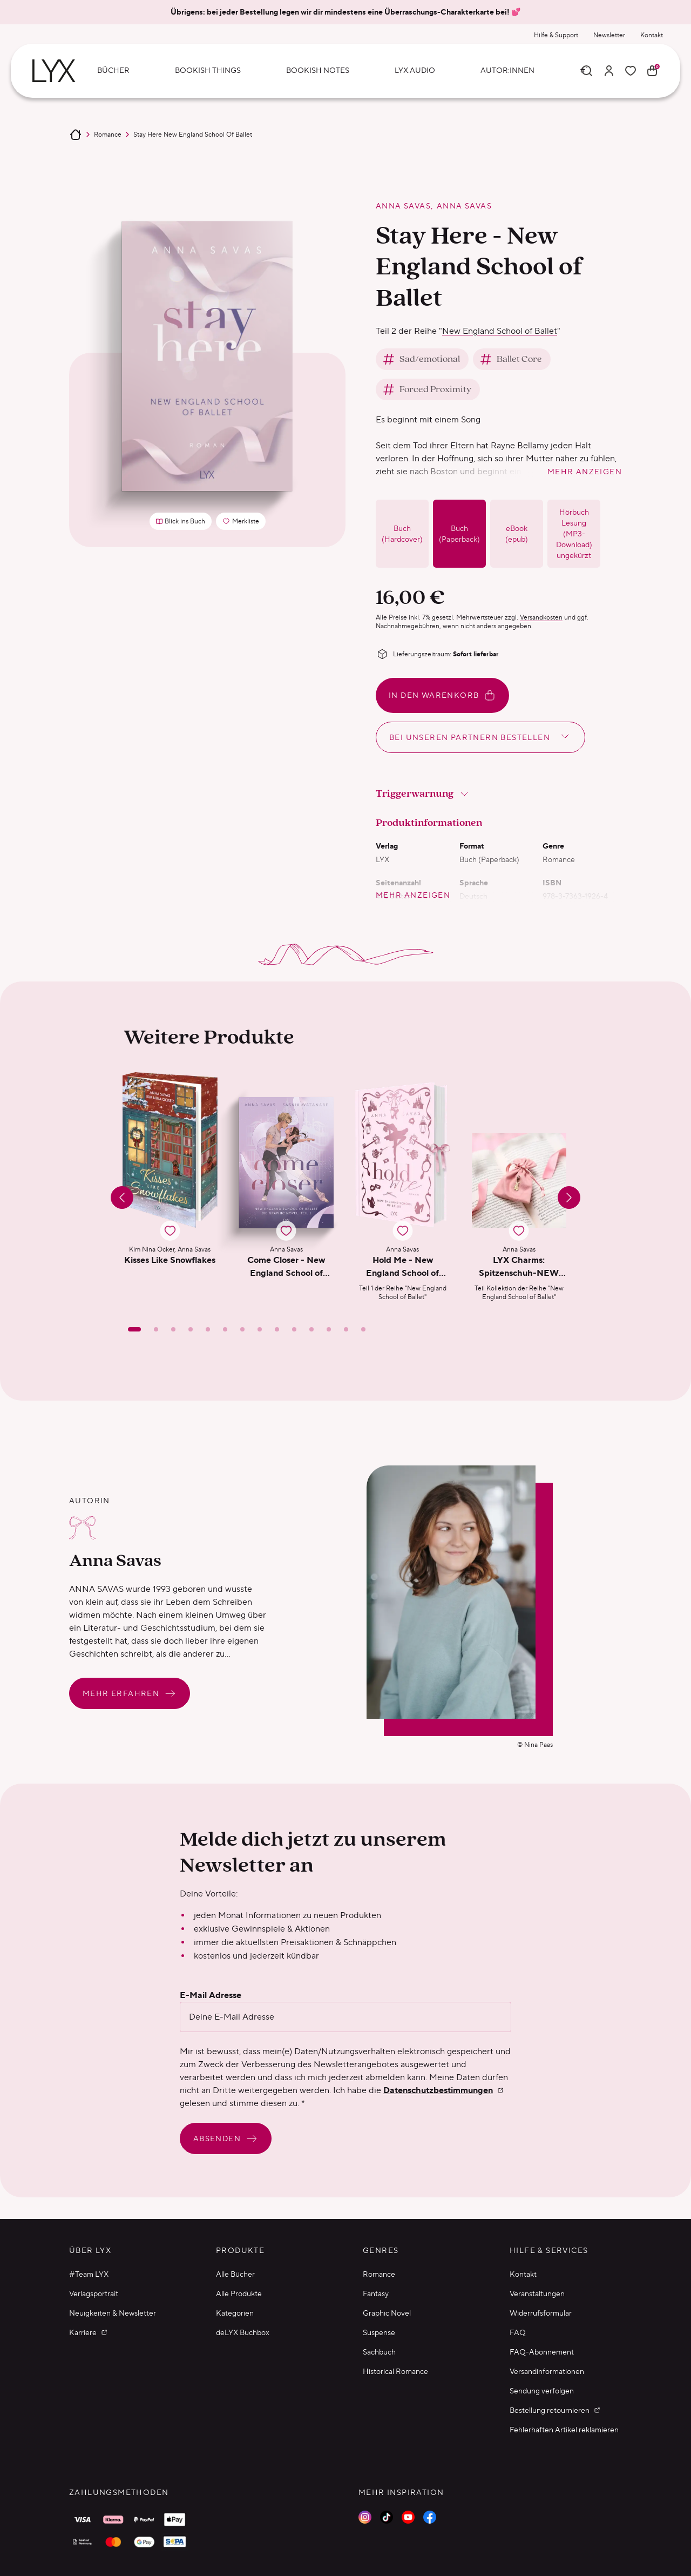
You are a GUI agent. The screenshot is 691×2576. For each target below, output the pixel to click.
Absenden (225, 2138)
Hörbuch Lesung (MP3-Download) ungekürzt (574, 534)
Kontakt (651, 34)
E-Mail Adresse (210, 1995)
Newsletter (609, 34)
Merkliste (244, 523)
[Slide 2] (156, 1329)
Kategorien (235, 2313)
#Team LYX (89, 2274)
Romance (107, 134)
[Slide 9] (276, 1329)
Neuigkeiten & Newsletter (112, 2313)
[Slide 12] (328, 1329)
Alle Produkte (239, 2293)
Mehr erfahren (130, 1693)
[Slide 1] (134, 1329)
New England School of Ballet (499, 331)
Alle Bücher (235, 2274)
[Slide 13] (346, 1329)
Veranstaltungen (537, 2293)
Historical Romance (395, 2371)
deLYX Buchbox (242, 2332)
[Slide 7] (242, 1329)
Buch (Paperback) (459, 533)
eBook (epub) (516, 533)
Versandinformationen (547, 2371)
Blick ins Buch (180, 521)
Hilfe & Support (556, 34)
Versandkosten (541, 617)
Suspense (379, 2332)
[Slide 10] (294, 1329)
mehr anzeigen (584, 471)
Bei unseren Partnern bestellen (480, 736)
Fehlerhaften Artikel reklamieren (564, 2429)
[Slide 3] (173, 1329)
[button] (170, 1187)
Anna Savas (403, 205)
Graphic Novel (387, 2313)
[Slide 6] (225, 1329)
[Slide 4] (190, 1329)
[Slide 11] (311, 1329)
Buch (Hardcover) (402, 533)
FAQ (518, 2332)
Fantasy (376, 2293)
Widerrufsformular (541, 2313)
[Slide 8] (259, 1329)
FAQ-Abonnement (542, 2351)
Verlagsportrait (93, 2293)
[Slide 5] (207, 1329)
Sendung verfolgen (542, 2390)
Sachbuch (379, 2351)
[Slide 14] (363, 1329)
